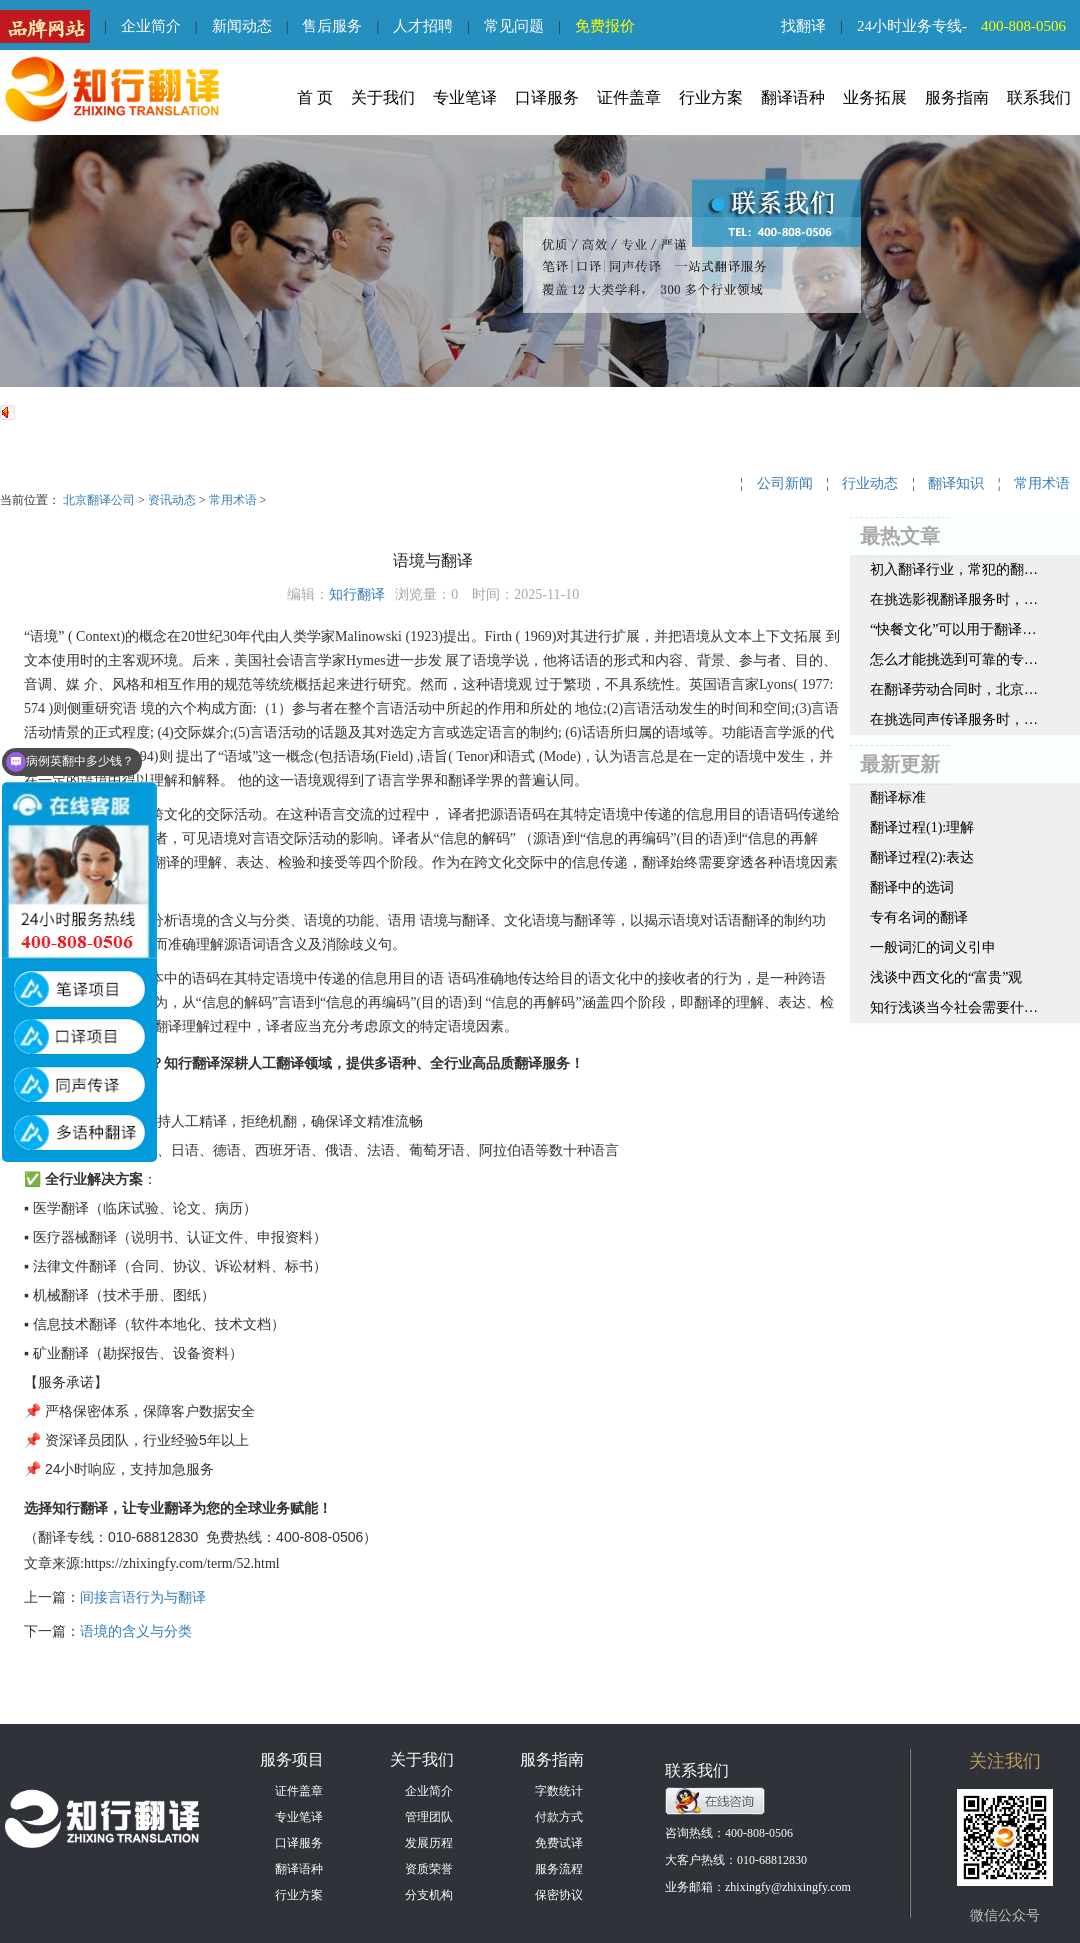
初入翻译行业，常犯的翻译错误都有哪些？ (954, 569)
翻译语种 (793, 97)
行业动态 (870, 483)
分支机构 (429, 1895)
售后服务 (332, 26)
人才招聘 (423, 26)
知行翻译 (357, 594)
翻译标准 (898, 797)
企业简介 (151, 26)
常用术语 (233, 500)
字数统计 (559, 1791)
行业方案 (711, 97)
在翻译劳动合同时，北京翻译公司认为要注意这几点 (954, 689)
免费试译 (559, 1843)
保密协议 (559, 1895)
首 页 (315, 97)
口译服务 (547, 97)
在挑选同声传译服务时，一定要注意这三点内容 (954, 719)
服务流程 (559, 1869)
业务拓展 (875, 97)
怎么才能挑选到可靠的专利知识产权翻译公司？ (954, 659)
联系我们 (1039, 97)
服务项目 (292, 1759)
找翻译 (803, 26)
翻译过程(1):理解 (922, 827)
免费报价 (605, 26)
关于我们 (383, 97)
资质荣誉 (429, 1869)
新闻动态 (242, 26)
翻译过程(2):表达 (922, 857)
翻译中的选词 (912, 887)
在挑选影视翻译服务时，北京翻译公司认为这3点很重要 (954, 599)
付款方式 (559, 1817)
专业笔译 (465, 97)
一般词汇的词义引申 (933, 947)
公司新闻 (785, 483)
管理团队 (429, 1817)
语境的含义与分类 (136, 1631)
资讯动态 (172, 500)
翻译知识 (956, 483)
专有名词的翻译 (919, 917)
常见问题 (514, 26)
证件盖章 (629, 97)
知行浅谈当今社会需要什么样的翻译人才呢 (954, 1007)
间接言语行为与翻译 (143, 1597)
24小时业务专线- (968, 26)
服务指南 (957, 97)
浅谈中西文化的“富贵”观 (946, 977)
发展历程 (429, 1843)
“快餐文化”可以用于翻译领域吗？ (954, 629)
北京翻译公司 (99, 500)
